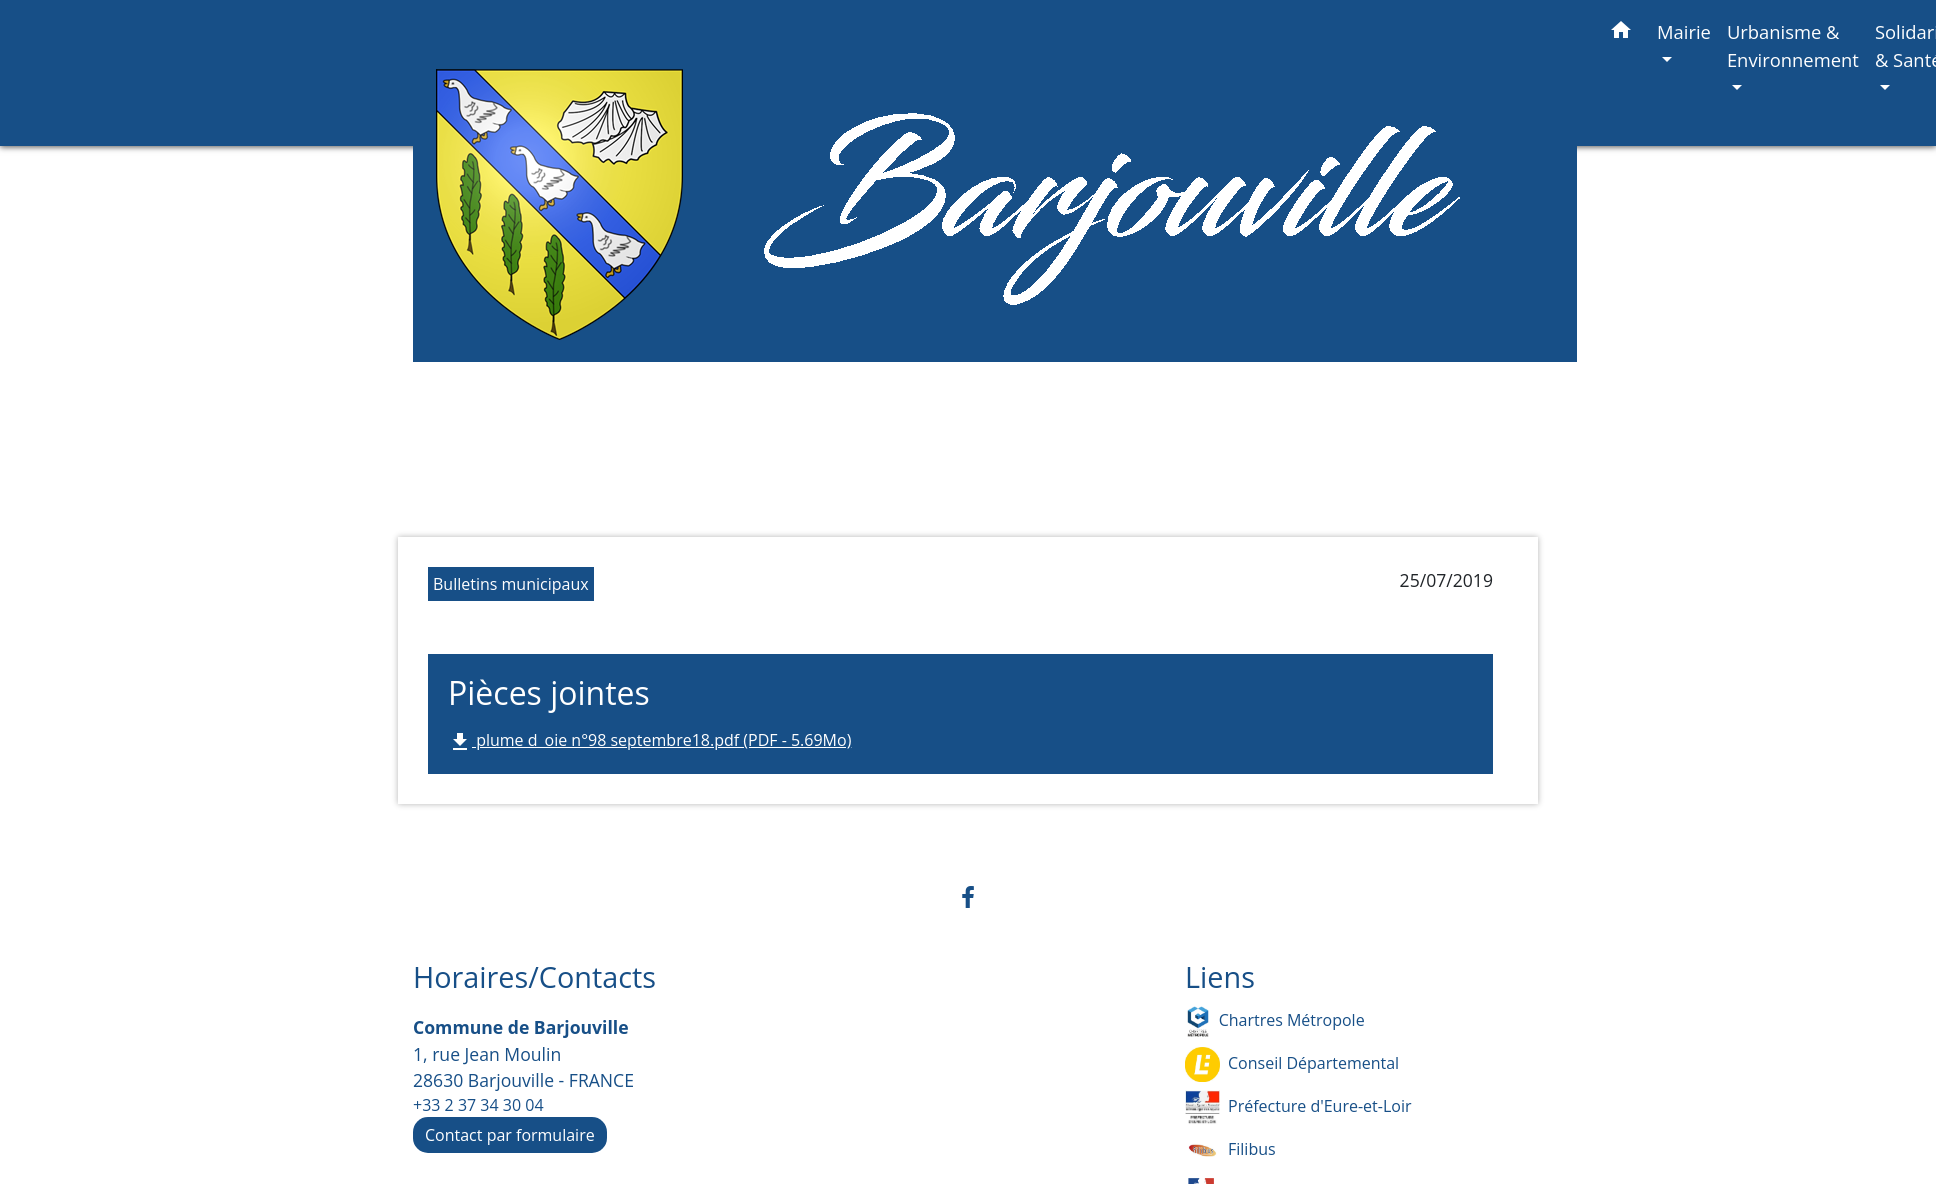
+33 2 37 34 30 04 (478, 1105)
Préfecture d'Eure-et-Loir (1298, 1107)
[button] (1621, 33)
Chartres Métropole (1275, 1021)
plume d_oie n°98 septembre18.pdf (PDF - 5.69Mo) (649, 741)
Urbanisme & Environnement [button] (1793, 45)
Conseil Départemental (1292, 1064)
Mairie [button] (1684, 31)
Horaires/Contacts (534, 977)
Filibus (1230, 1150)
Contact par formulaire (510, 1135)
